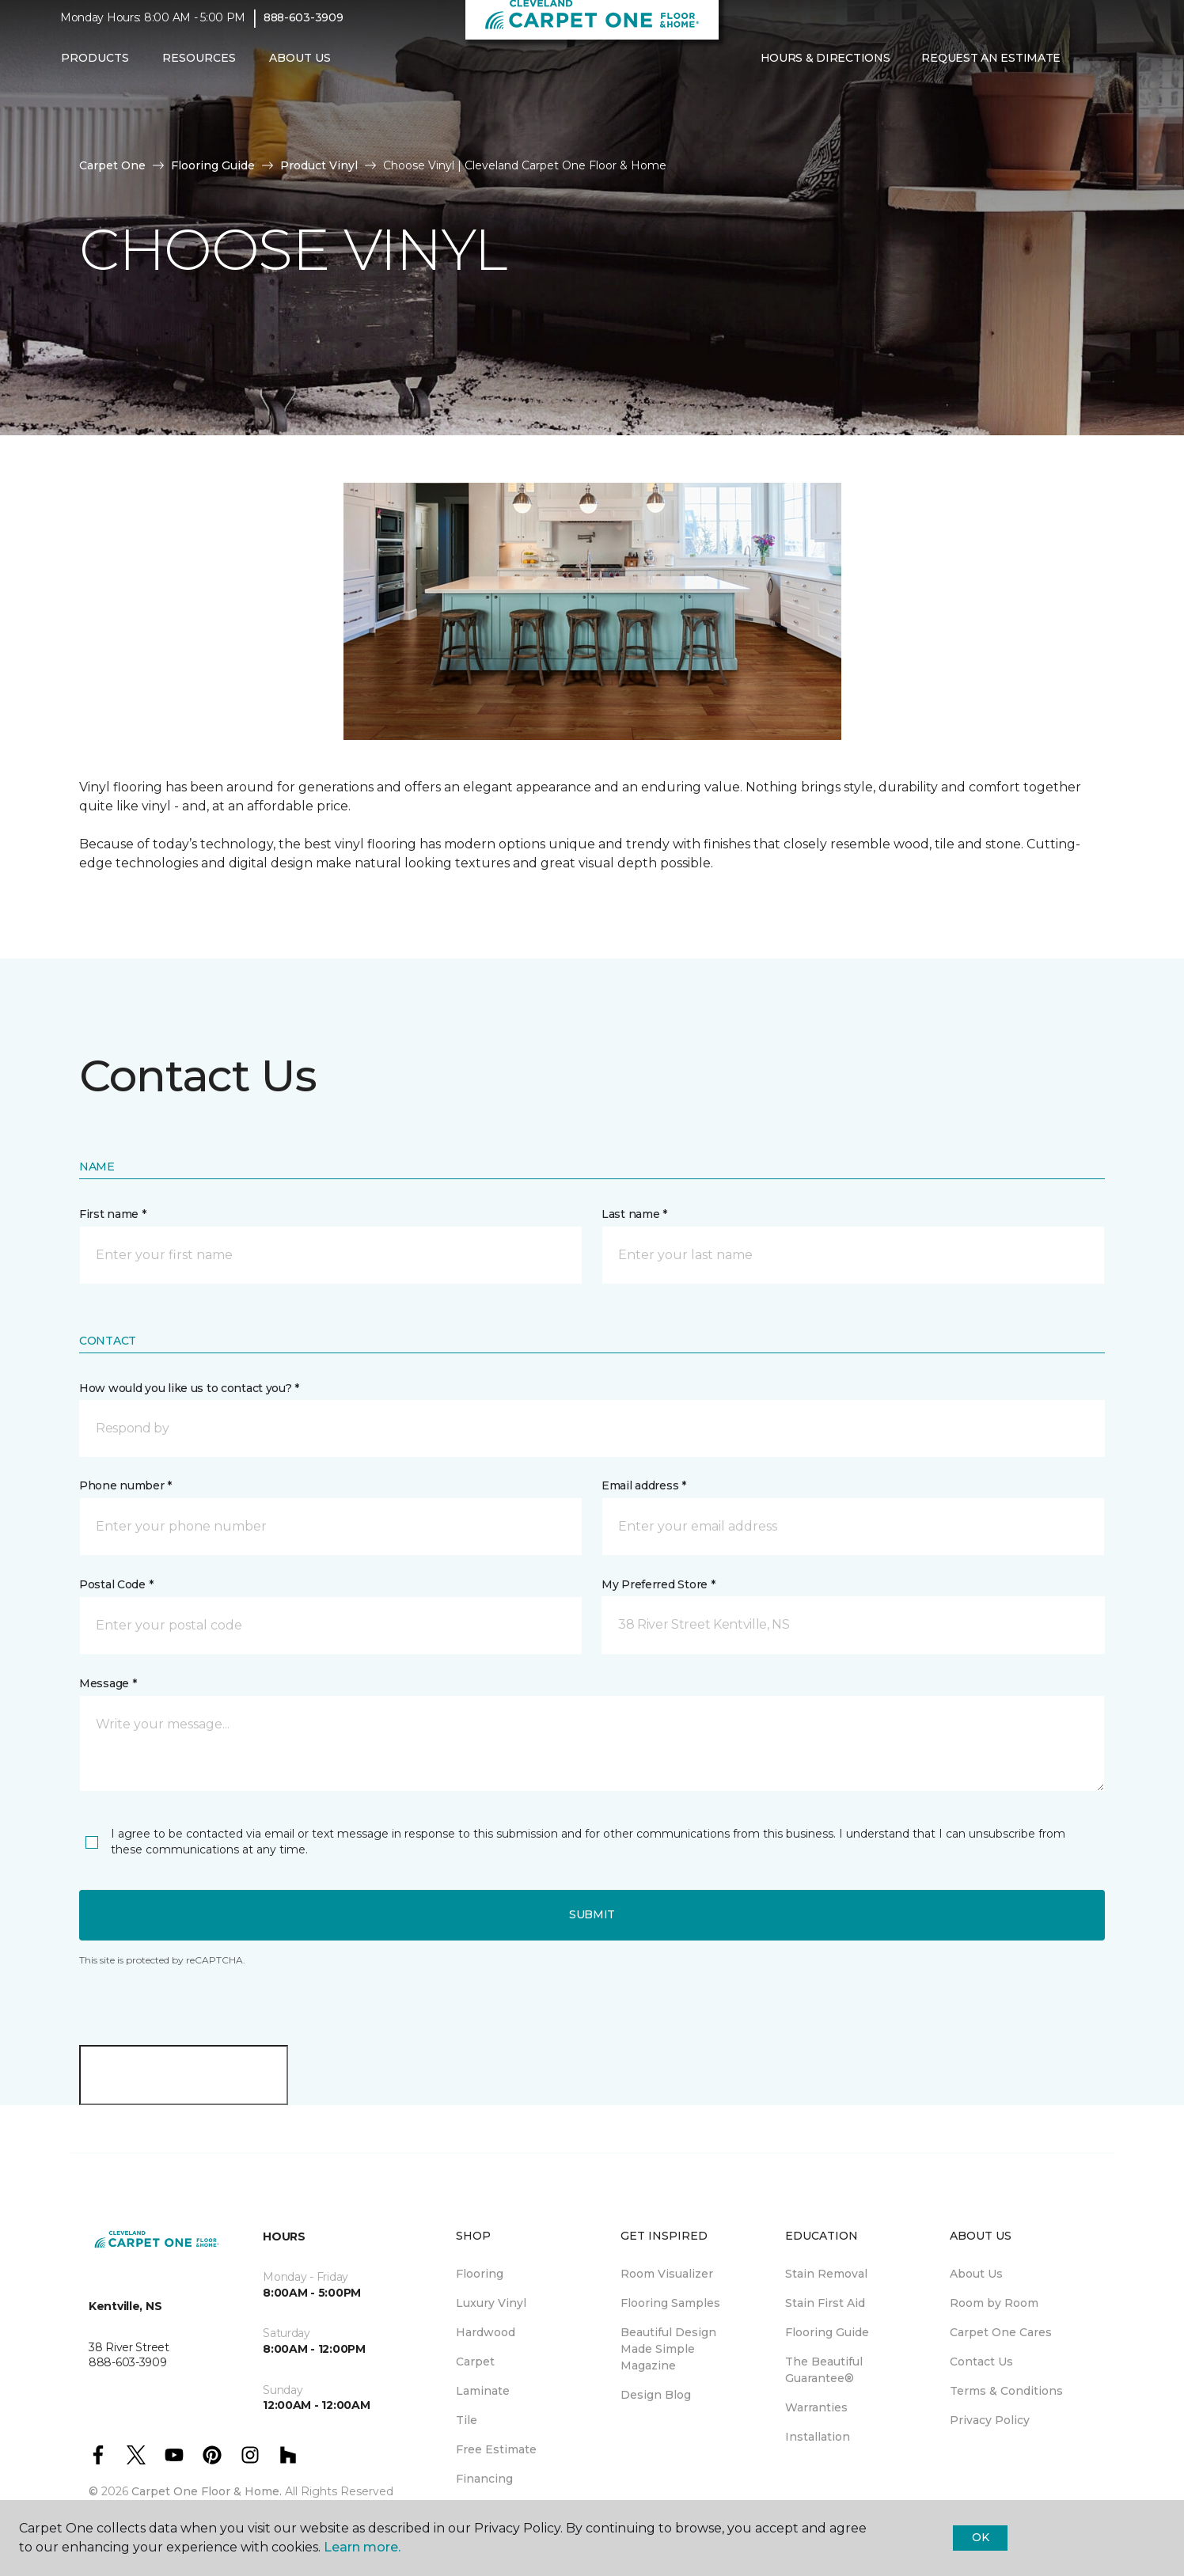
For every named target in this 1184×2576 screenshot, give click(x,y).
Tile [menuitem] (466, 2420)
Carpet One (112, 165)
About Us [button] (300, 69)
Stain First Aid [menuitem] (825, 2303)
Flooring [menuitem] (479, 2274)
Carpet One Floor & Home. (206, 2491)
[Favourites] (1108, 69)
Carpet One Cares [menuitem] (1001, 2332)
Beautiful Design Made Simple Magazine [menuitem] (668, 2349)
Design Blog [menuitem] (655, 2395)
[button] (1089, 69)
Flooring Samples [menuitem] (670, 2303)
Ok (980, 2537)
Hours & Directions (825, 69)
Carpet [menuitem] (475, 2361)
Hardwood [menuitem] (485, 2332)
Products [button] (95, 69)
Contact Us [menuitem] (981, 2361)
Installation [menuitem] (817, 2437)
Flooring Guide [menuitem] (827, 2332)
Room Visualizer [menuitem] (666, 2274)
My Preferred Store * (658, 1584)
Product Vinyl (319, 165)
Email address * (643, 1485)
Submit (592, 1914)
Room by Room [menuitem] (994, 2303)
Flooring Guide (213, 165)
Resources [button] (199, 69)
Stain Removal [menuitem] (826, 2274)
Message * (107, 1683)
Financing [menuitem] (484, 2479)
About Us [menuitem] (976, 2274)
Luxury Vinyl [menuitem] (491, 2303)
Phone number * (125, 1485)
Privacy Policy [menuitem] (990, 2420)
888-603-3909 (303, 28)
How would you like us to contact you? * (189, 1388)
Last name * (634, 1214)
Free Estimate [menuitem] (496, 2449)
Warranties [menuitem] (816, 2407)
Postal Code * (116, 1584)
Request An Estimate (991, 69)
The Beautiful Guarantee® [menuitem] (824, 2369)
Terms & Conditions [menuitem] (1006, 2391)
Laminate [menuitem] (483, 2391)
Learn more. (362, 2547)
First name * (112, 1214)
